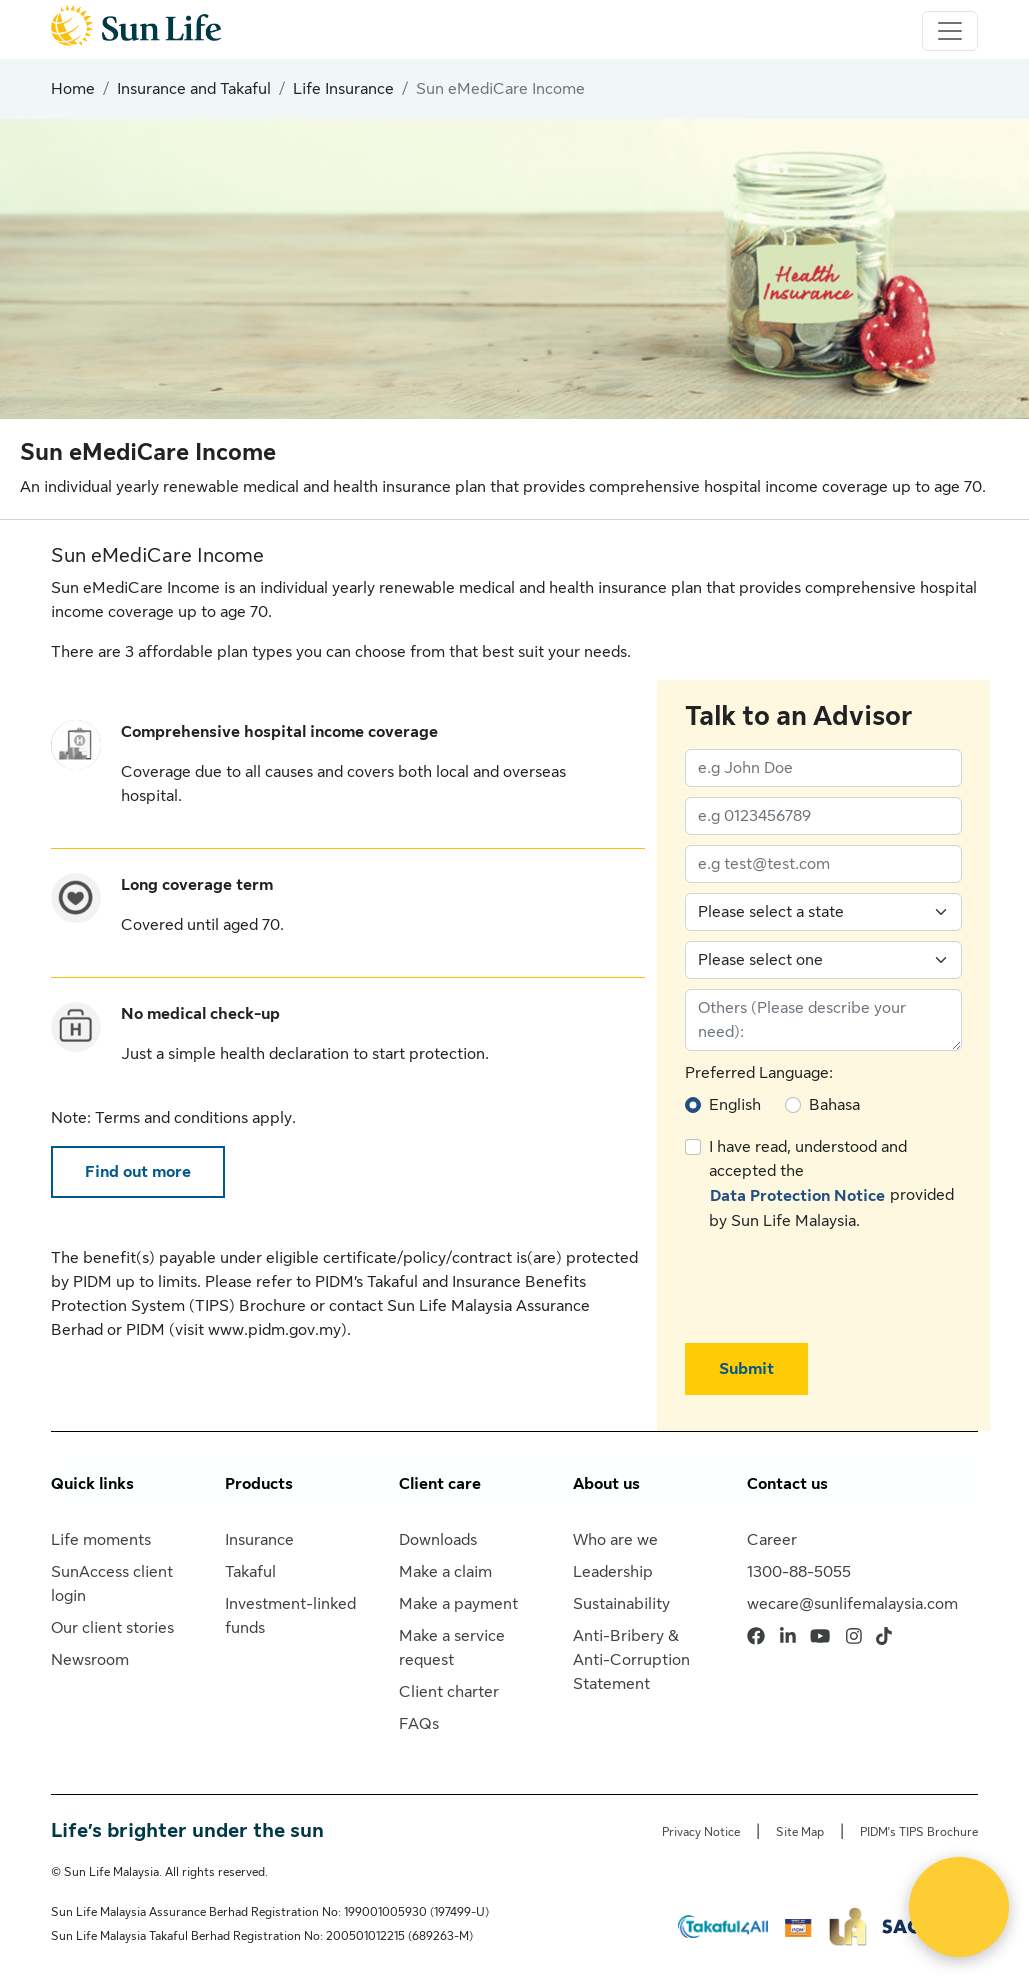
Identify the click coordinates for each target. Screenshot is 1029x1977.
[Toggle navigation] (950, 31)
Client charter (449, 1692)
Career (772, 1540)
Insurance (259, 1540)
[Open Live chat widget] (959, 1907)
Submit (746, 1369)
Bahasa (834, 1105)
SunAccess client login (112, 1584)
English (735, 1105)
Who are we (615, 1540)
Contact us (787, 1484)
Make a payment (458, 1604)
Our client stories (112, 1628)
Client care (440, 1484)
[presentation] (837, 1288)
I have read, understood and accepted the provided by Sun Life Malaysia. (831, 1184)
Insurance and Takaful (194, 89)
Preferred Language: (759, 1073)
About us (606, 1484)
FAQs (419, 1724)
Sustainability (621, 1604)
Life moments (101, 1540)
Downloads (438, 1540)
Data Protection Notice (797, 1196)
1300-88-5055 (799, 1572)
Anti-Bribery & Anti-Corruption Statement (631, 1660)
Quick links (92, 1484)
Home (73, 89)
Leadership (613, 1572)
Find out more (138, 1172)
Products (259, 1484)
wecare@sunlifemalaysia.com (852, 1604)
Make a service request (452, 1648)
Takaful (250, 1572)
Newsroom (90, 1660)
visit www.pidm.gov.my (258, 1330)
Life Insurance (343, 89)
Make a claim (445, 1572)
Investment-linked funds (290, 1616)
